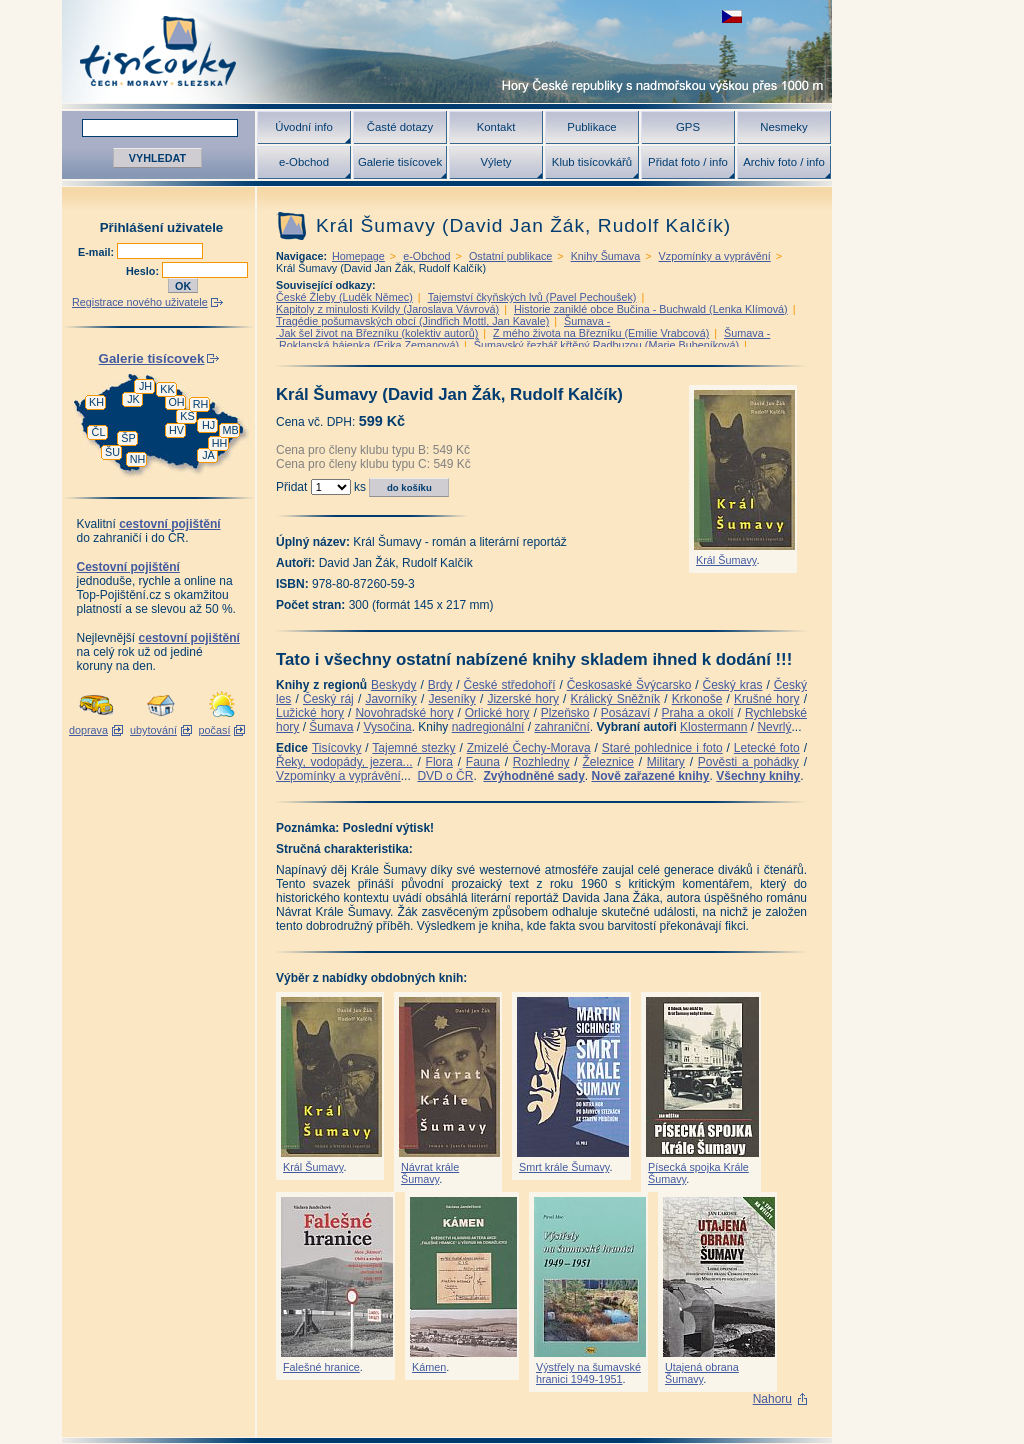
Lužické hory (310, 713)
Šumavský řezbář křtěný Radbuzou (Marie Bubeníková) (606, 345)
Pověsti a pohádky (748, 762)
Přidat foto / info (688, 162)
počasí (215, 730)
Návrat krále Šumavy (430, 1173)
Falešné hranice (321, 1367)
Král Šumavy (726, 560)
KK (167, 389)
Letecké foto (767, 748)
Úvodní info (304, 127)
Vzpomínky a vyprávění (715, 256)
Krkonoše (697, 699)
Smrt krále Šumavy (564, 1167)
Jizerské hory (523, 699)
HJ (208, 425)
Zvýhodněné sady (533, 776)
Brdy (440, 685)
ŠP (128, 438)
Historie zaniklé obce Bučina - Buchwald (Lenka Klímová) (651, 309)
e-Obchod (304, 162)
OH (176, 402)
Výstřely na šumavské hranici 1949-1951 (588, 1373)
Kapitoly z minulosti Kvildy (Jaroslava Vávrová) (387, 309)
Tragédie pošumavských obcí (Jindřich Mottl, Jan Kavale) (412, 321)
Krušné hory (767, 699)
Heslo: (144, 271)
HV (176, 430)
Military (666, 762)
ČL (99, 432)
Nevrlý (774, 727)
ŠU (112, 452)
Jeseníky (451, 699)
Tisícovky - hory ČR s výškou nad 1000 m (447, 51)
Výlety (495, 162)
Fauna (483, 762)
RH (201, 404)
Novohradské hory (404, 713)
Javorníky (390, 699)
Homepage (358, 256)
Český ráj (328, 699)
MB (230, 430)
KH (96, 402)
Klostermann (713, 727)
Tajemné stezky (413, 748)
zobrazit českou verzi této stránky (732, 16)
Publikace (591, 127)
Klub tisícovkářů (592, 162)
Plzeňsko (565, 713)
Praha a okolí (698, 713)
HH (220, 443)
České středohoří (510, 685)
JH (145, 386)
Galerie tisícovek (400, 162)
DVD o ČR (445, 776)
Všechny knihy (758, 776)
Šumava (331, 727)
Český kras (733, 685)
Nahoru (772, 1399)
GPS (688, 127)
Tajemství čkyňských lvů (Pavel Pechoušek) (532, 297)
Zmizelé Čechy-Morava (529, 748)
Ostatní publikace (510, 256)
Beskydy (393, 685)
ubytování (153, 730)
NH (138, 459)
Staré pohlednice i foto (662, 748)
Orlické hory (497, 713)
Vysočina (387, 727)
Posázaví (625, 713)
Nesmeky (783, 127)
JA (208, 455)
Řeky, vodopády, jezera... (344, 762)
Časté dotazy (400, 127)
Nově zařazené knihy (650, 776)
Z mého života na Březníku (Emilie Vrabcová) (601, 333)
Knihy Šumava (606, 256)
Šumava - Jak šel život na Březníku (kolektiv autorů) (443, 327)
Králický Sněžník (616, 699)
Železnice (608, 762)
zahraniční (561, 727)
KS (187, 416)
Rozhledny (541, 762)
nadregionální (488, 727)
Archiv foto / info (784, 162)
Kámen (429, 1367)
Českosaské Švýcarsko (629, 685)
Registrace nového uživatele (140, 302)
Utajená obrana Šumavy (702, 1373)
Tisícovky (337, 748)
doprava (88, 730)
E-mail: (97, 252)
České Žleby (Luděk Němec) (344, 297)
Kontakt (496, 127)
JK (133, 399)
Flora (439, 762)
